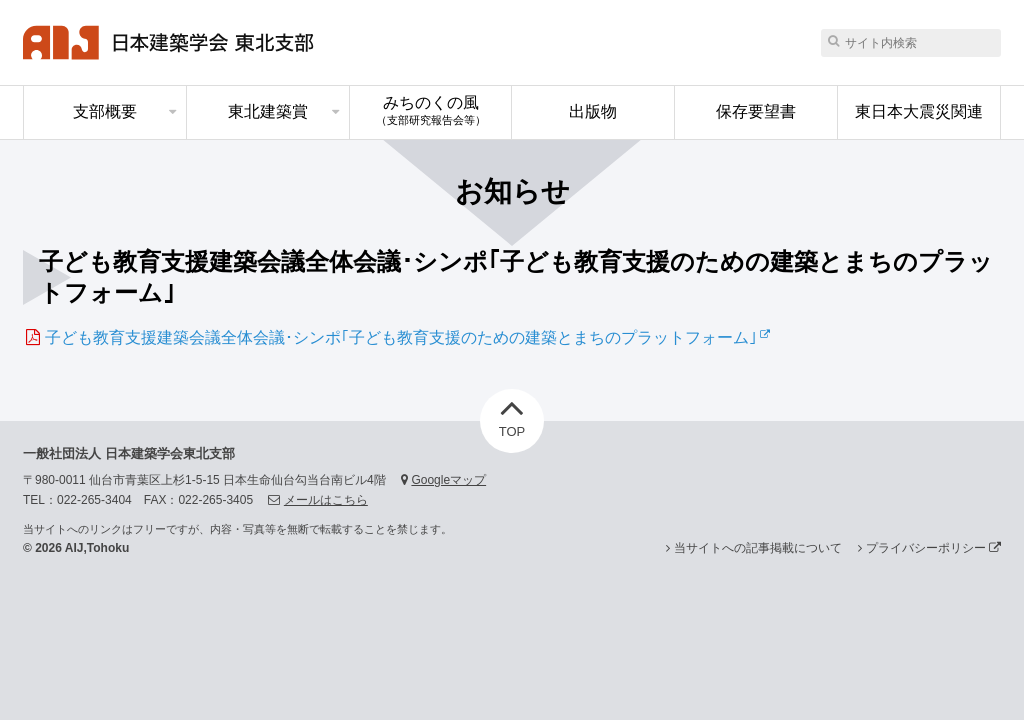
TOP (512, 414)
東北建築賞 (268, 111)
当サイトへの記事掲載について (758, 548)
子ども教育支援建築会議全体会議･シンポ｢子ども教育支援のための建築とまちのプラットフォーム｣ (401, 337)
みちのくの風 (431, 110)
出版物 (593, 111)
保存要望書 (756, 111)
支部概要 (105, 111)
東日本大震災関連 (919, 111)
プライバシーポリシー (933, 548)
